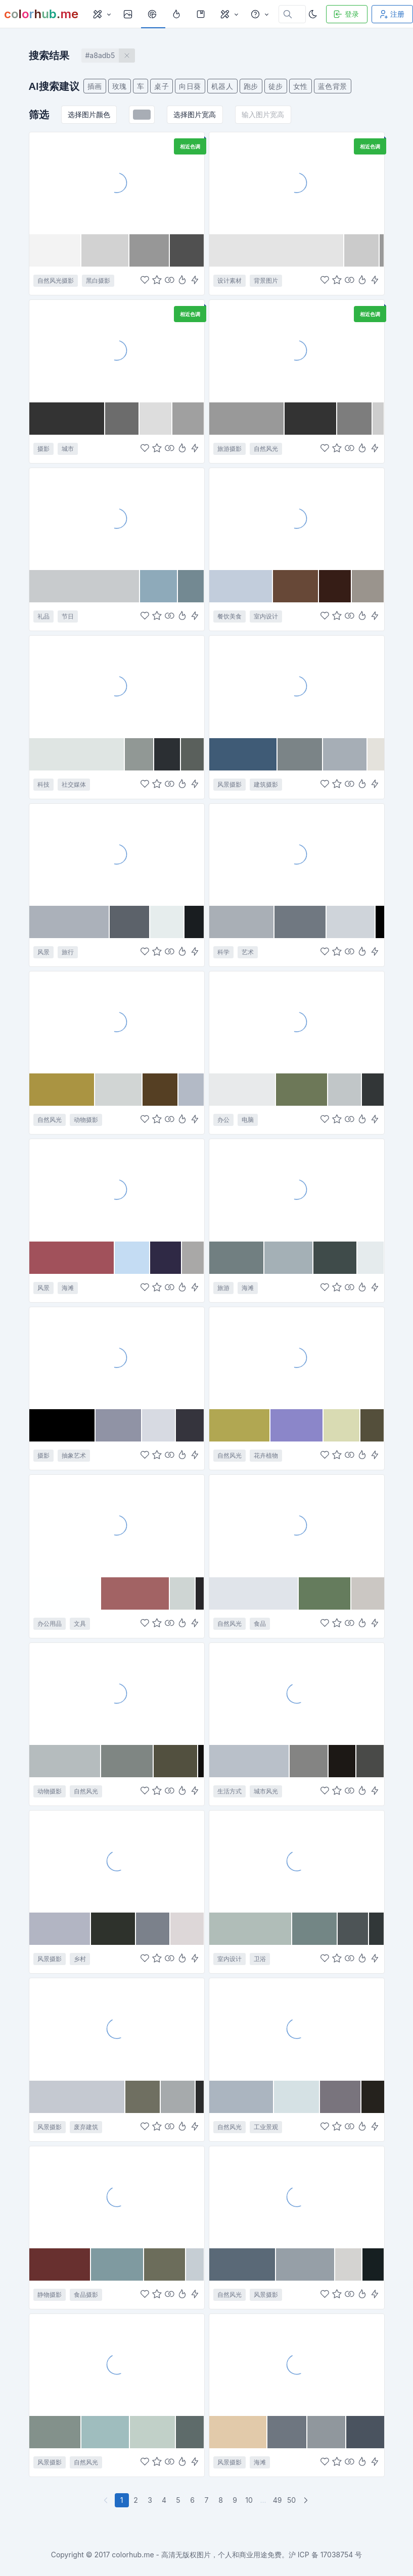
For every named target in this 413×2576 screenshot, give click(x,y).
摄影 (43, 448)
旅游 (223, 1288)
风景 (43, 952)
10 (249, 2500)
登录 (346, 14)
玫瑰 (119, 86)
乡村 (80, 1959)
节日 (68, 616)
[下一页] (307, 2500)
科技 (43, 784)
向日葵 (190, 86)
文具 (80, 1623)
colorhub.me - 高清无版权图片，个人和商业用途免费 (197, 2554)
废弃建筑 (86, 2127)
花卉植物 (266, 1455)
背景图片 (266, 280)
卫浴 (260, 1959)
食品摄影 (86, 2294)
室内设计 (266, 616)
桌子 (161, 86)
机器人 (222, 86)
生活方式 (229, 1791)
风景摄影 (229, 784)
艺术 (248, 952)
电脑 (248, 1119)
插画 (94, 86)
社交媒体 (74, 784)
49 (277, 2500)
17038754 (336, 2554)
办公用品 (49, 1623)
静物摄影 (49, 2294)
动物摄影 (86, 1119)
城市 (68, 448)
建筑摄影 (266, 784)
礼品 (43, 616)
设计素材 (229, 280)
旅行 (68, 952)
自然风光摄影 (55, 280)
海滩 (68, 1288)
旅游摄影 (229, 448)
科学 (223, 952)
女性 (300, 86)
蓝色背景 (332, 86)
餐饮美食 (229, 616)
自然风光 (266, 448)
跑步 (251, 86)
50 (291, 2500)
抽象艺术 (74, 1455)
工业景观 (266, 2127)
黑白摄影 (98, 280)
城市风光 (266, 1791)
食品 (260, 1623)
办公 (223, 1119)
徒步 (275, 86)
